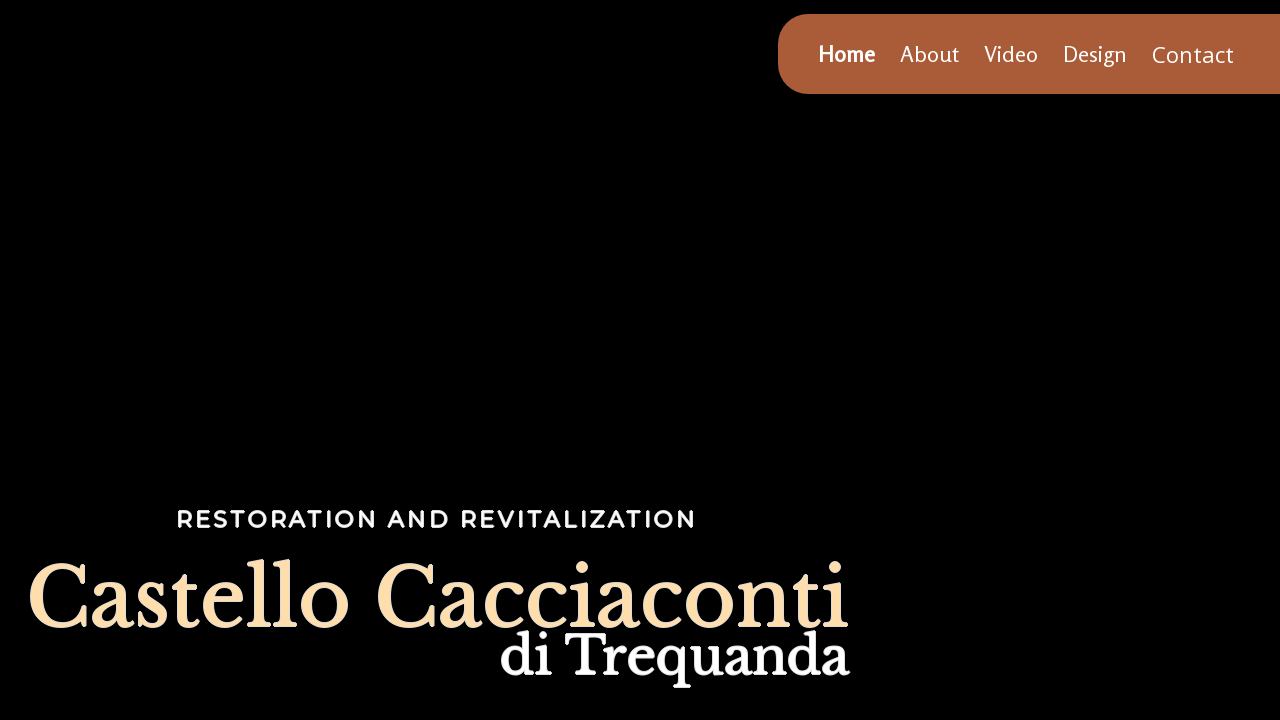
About (929, 54)
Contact (1193, 54)
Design (1095, 54)
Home (846, 54)
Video (1011, 54)
